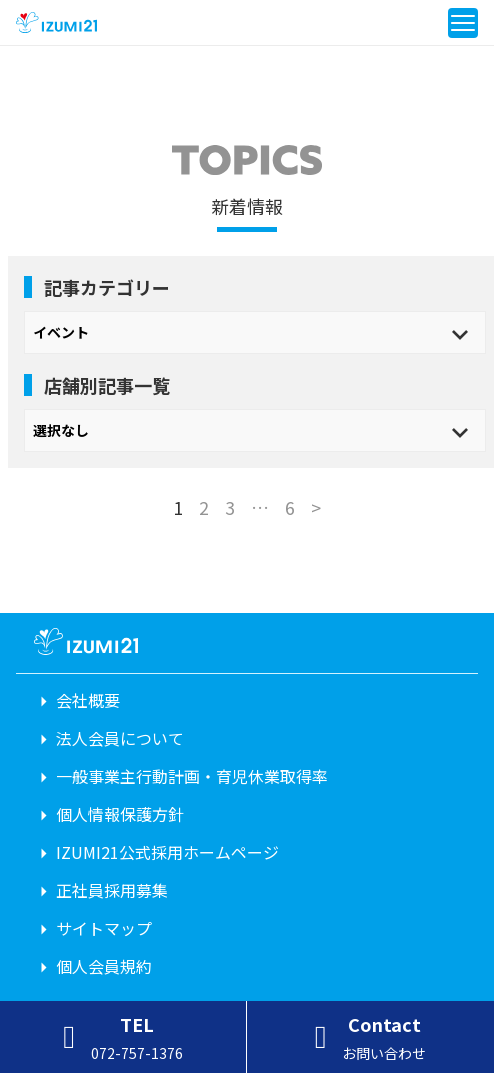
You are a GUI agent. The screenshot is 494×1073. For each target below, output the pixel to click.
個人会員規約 (104, 966)
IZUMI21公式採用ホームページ (167, 852)
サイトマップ (104, 928)
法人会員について (120, 738)
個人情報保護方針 (120, 814)
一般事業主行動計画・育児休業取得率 (192, 776)
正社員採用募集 (112, 890)
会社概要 (88, 700)
